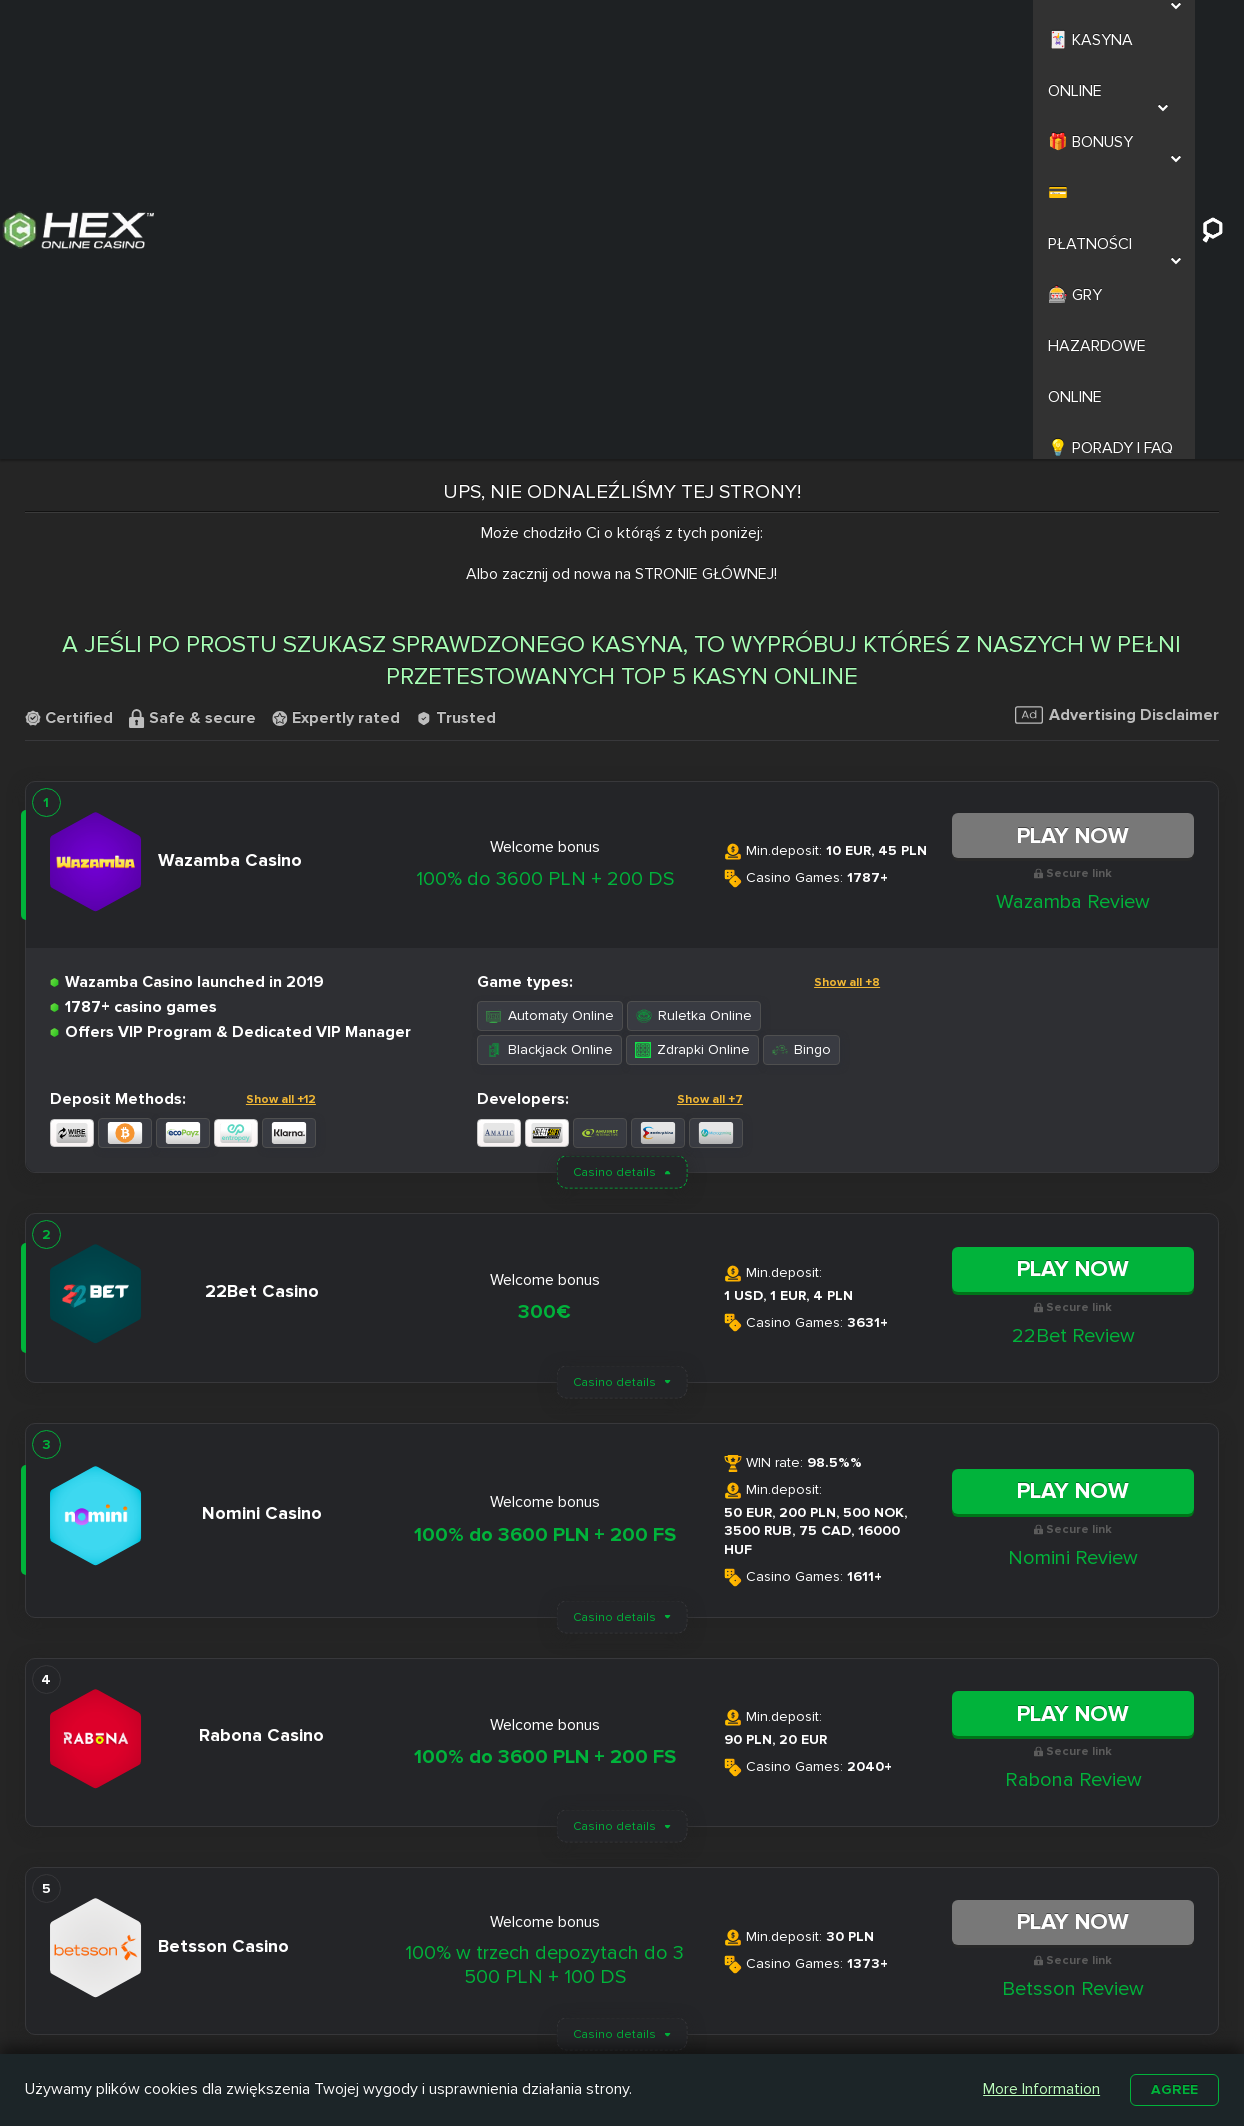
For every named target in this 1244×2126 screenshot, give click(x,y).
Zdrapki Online (692, 645)
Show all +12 (281, 695)
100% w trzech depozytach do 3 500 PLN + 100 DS (544, 1561)
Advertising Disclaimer (1117, 311)
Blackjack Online (549, 645)
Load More (622, 1694)
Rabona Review (1073, 1376)
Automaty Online (550, 611)
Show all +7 (710, 695)
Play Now (1073, 432)
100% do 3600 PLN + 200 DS (545, 475)
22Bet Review (1073, 932)
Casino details (614, 768)
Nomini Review (1073, 1154)
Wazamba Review (1073, 498)
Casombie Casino (575, 2011)
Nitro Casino (557, 1965)
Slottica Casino (566, 1988)
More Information (1038, 2088)
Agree (1173, 2088)
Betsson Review (1073, 1585)
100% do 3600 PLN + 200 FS (545, 1131)
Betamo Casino (567, 2034)
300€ (544, 909)
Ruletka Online (694, 611)
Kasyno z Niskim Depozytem (724, 2019)
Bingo (801, 645)
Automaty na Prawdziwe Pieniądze (890, 2019)
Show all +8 (847, 578)
